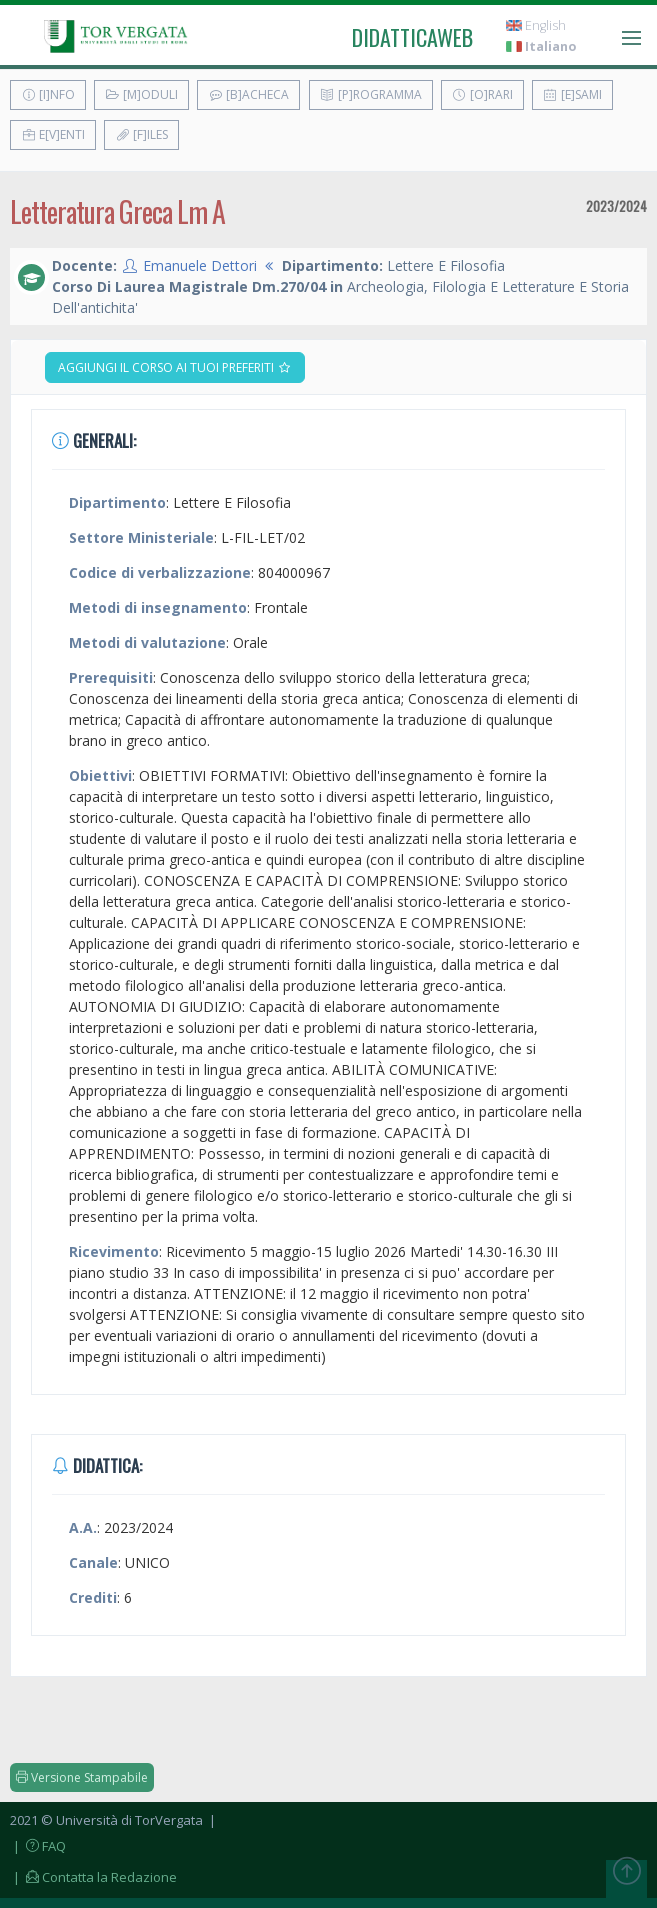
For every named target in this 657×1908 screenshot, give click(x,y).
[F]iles (141, 134)
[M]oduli (141, 94)
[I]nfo (48, 94)
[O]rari (482, 94)
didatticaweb (412, 37)
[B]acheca (248, 94)
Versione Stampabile (82, 1777)
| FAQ (38, 1846)
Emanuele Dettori (200, 265)
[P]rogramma (371, 94)
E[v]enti (53, 134)
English (536, 25)
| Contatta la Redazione (93, 1877)
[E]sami (572, 94)
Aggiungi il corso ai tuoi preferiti (175, 367)
